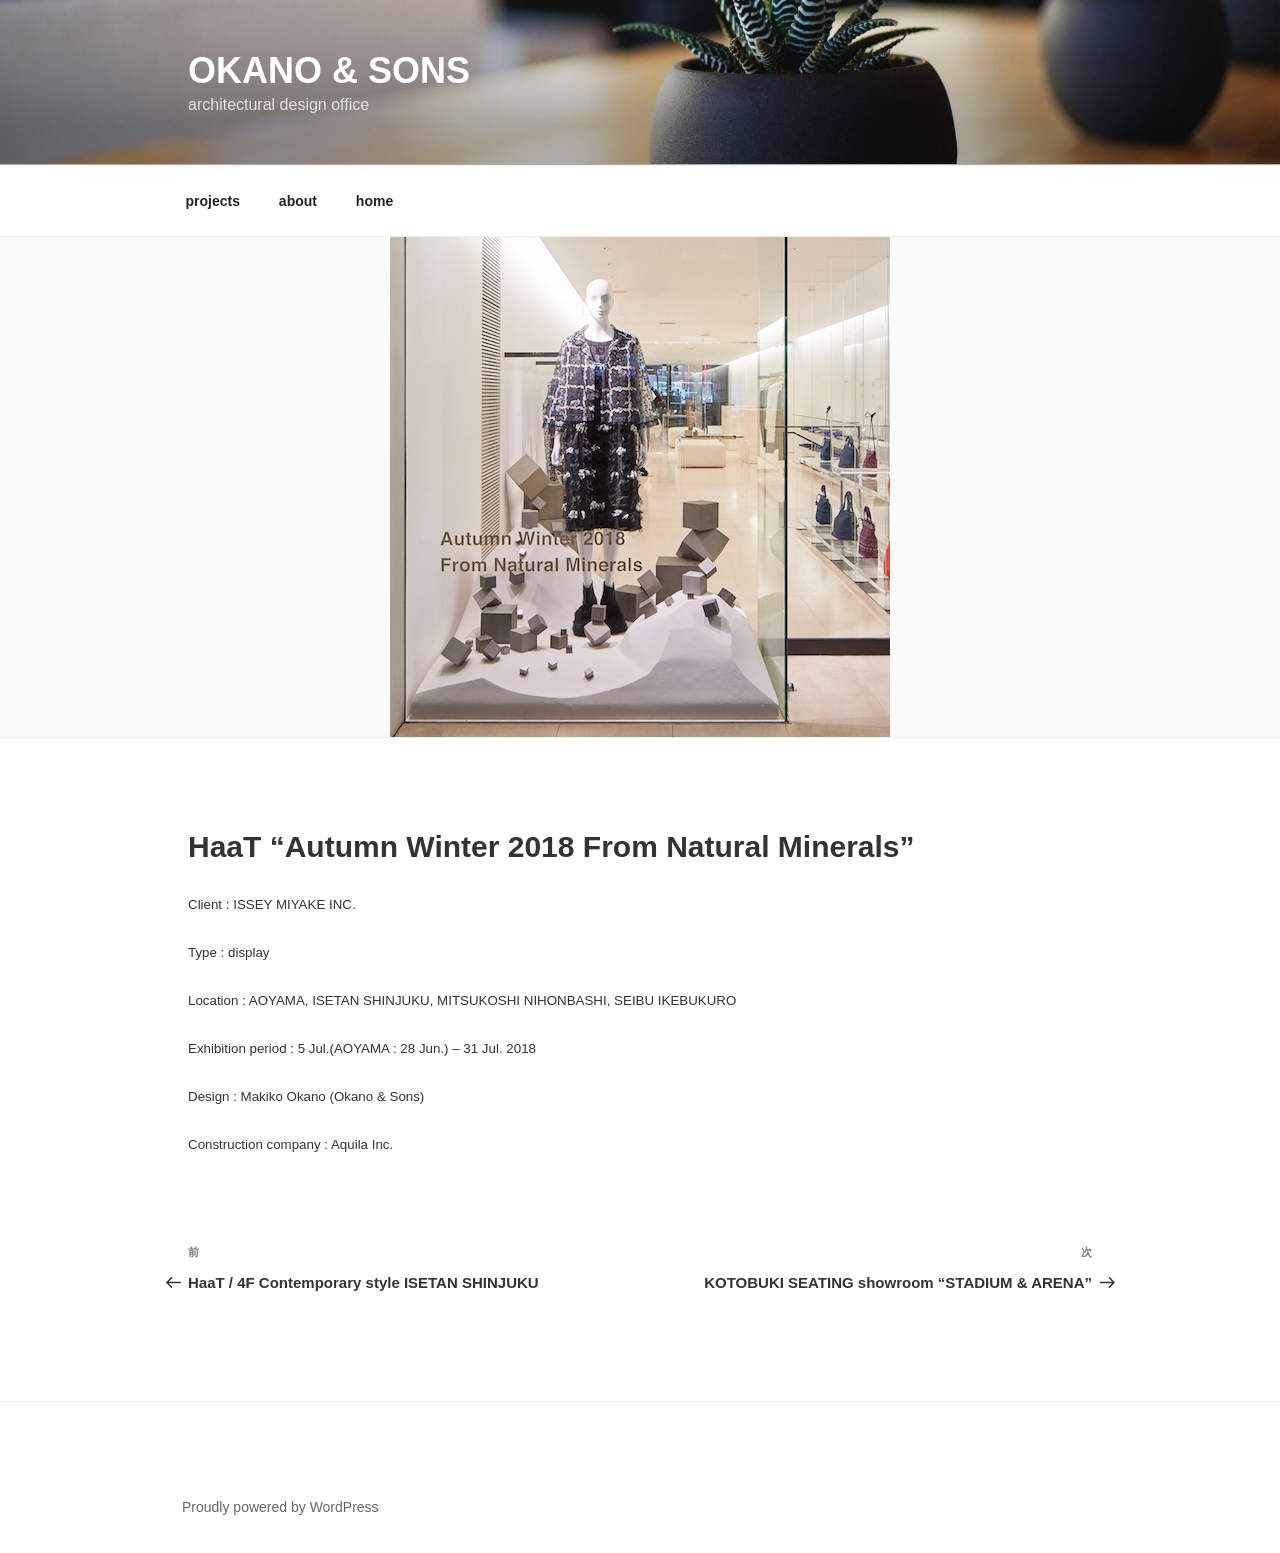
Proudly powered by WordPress (280, 1507)
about (298, 201)
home (374, 201)
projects (213, 201)
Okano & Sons (329, 70)
